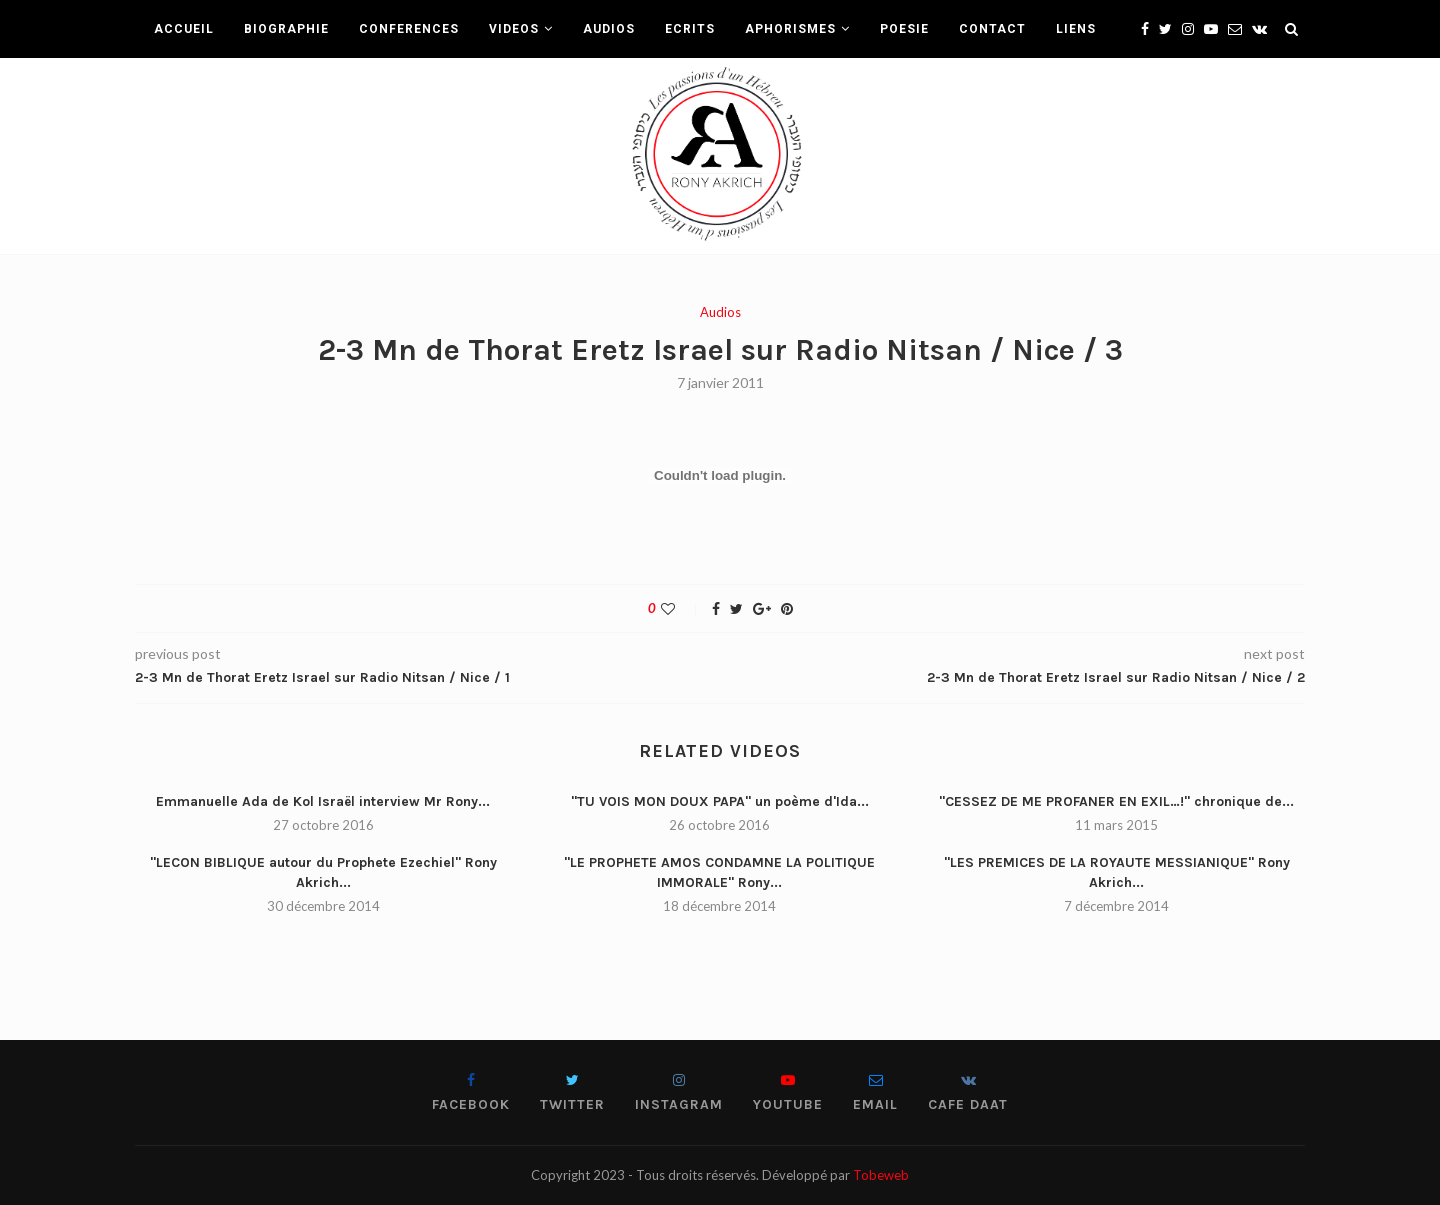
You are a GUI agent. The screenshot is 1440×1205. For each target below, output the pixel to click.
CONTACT (992, 29)
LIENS (1076, 29)
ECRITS (690, 29)
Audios (720, 312)
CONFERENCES (409, 29)
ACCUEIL (184, 29)
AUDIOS (609, 29)
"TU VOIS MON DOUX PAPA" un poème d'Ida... (720, 801)
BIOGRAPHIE (286, 29)
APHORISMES (790, 29)
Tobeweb (881, 1175)
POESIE (904, 29)
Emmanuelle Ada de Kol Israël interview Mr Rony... (323, 801)
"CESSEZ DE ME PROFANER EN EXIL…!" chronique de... (1116, 801)
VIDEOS (514, 29)
